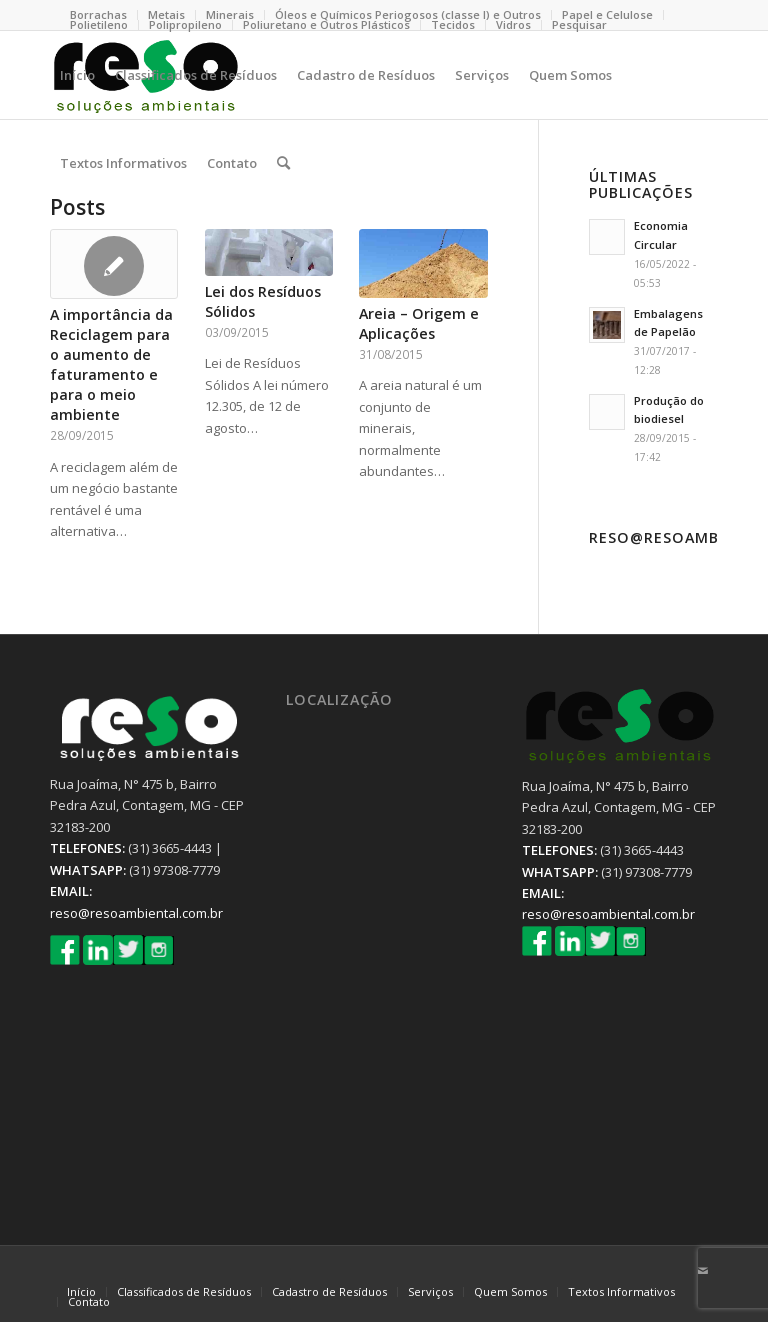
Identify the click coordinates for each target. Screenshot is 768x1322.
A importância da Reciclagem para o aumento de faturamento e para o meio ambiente (111, 364)
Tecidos (453, 24)
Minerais (230, 14)
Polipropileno (185, 24)
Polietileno (99, 24)
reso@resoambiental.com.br (136, 913)
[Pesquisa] (283, 163)
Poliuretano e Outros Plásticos (326, 24)
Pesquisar (579, 24)
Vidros (513, 24)
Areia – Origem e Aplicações (419, 323)
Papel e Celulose (607, 14)
